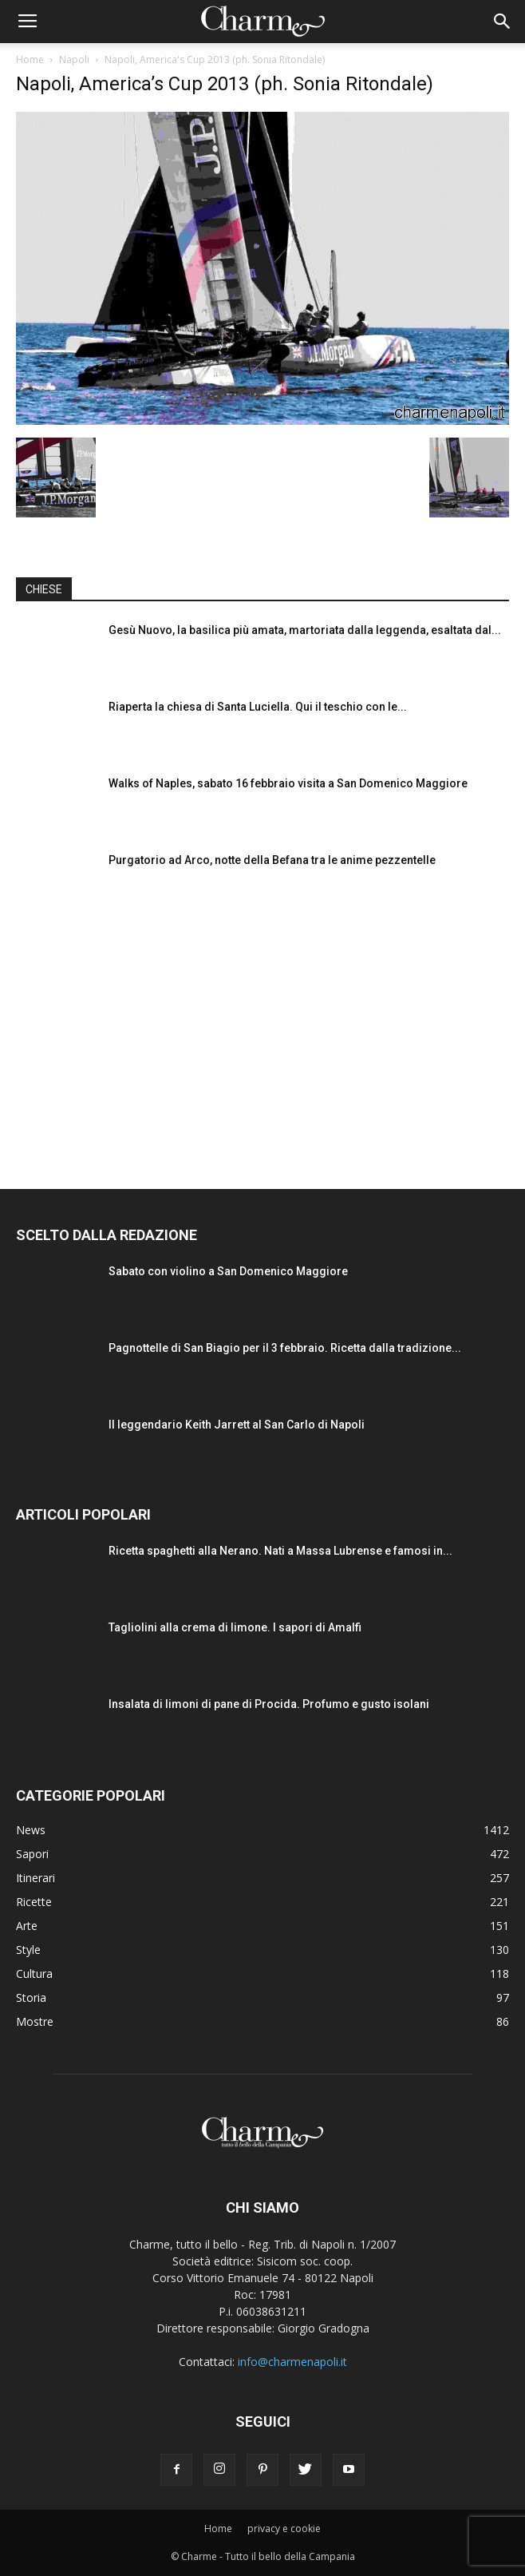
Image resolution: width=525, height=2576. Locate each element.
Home (30, 59)
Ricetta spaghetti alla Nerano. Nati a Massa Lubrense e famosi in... (280, 1550)
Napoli (74, 59)
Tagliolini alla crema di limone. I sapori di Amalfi (235, 1627)
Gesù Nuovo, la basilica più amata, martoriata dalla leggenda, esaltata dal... (305, 630)
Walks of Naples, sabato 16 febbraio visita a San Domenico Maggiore (288, 783)
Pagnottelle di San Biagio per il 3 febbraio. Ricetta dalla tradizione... (285, 1348)
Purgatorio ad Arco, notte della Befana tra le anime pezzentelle (272, 860)
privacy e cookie (284, 2528)
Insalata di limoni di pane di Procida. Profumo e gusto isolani (269, 1704)
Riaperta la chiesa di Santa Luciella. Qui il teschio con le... (258, 706)
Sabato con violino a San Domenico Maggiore (228, 1271)
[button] (502, 21)
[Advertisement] (262, 1033)
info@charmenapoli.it (292, 2361)
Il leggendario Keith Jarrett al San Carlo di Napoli (237, 1424)
